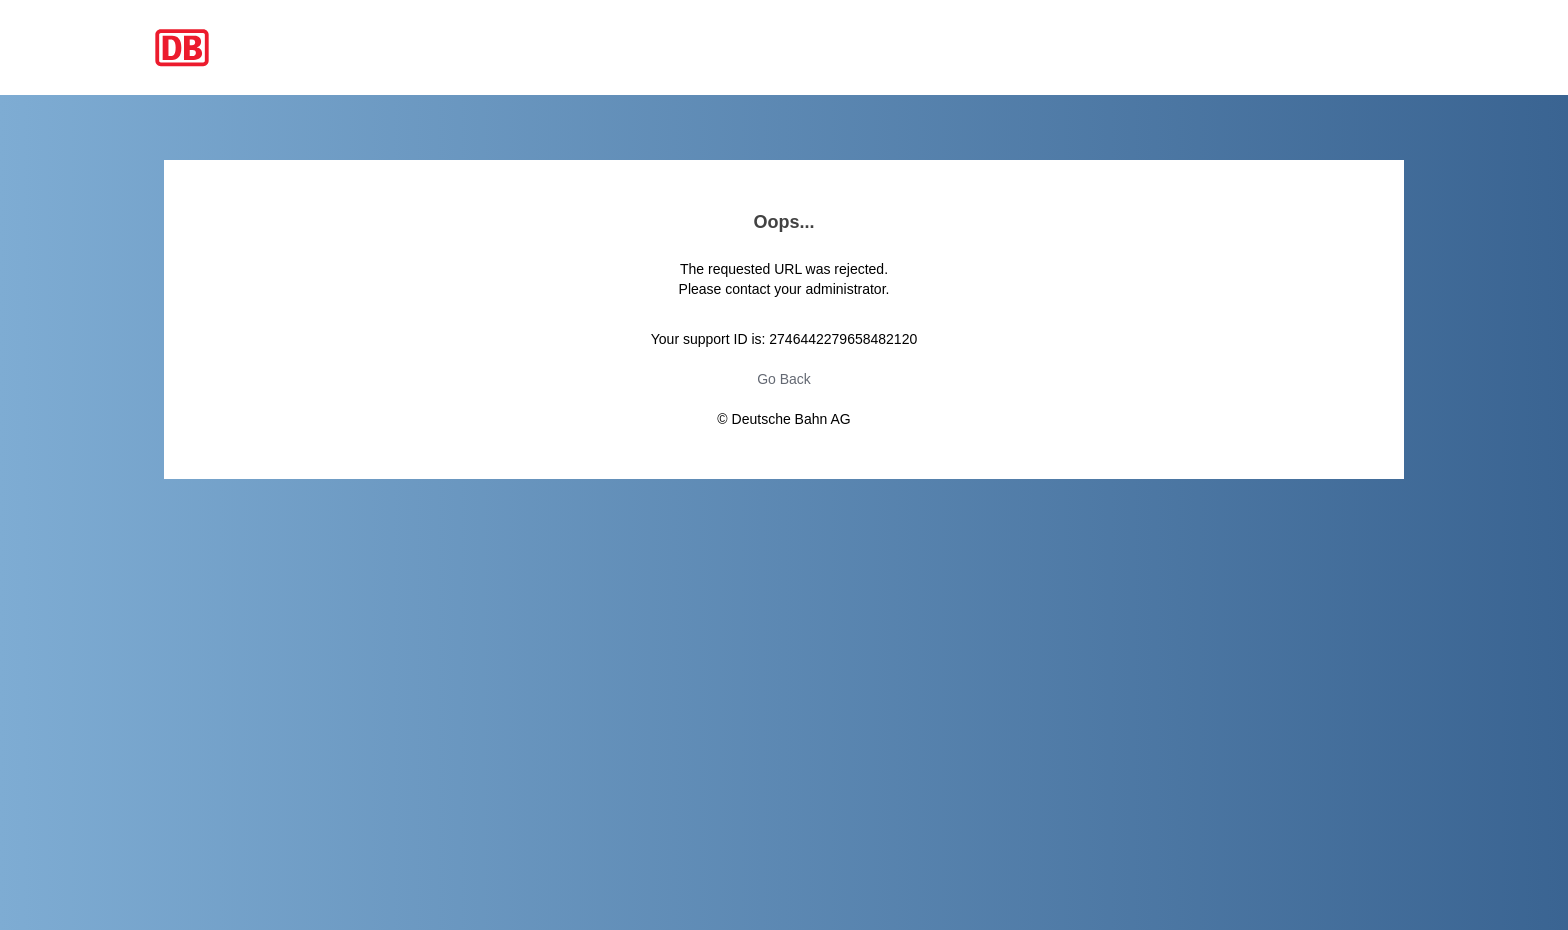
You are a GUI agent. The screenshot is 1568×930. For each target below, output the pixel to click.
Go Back (784, 379)
